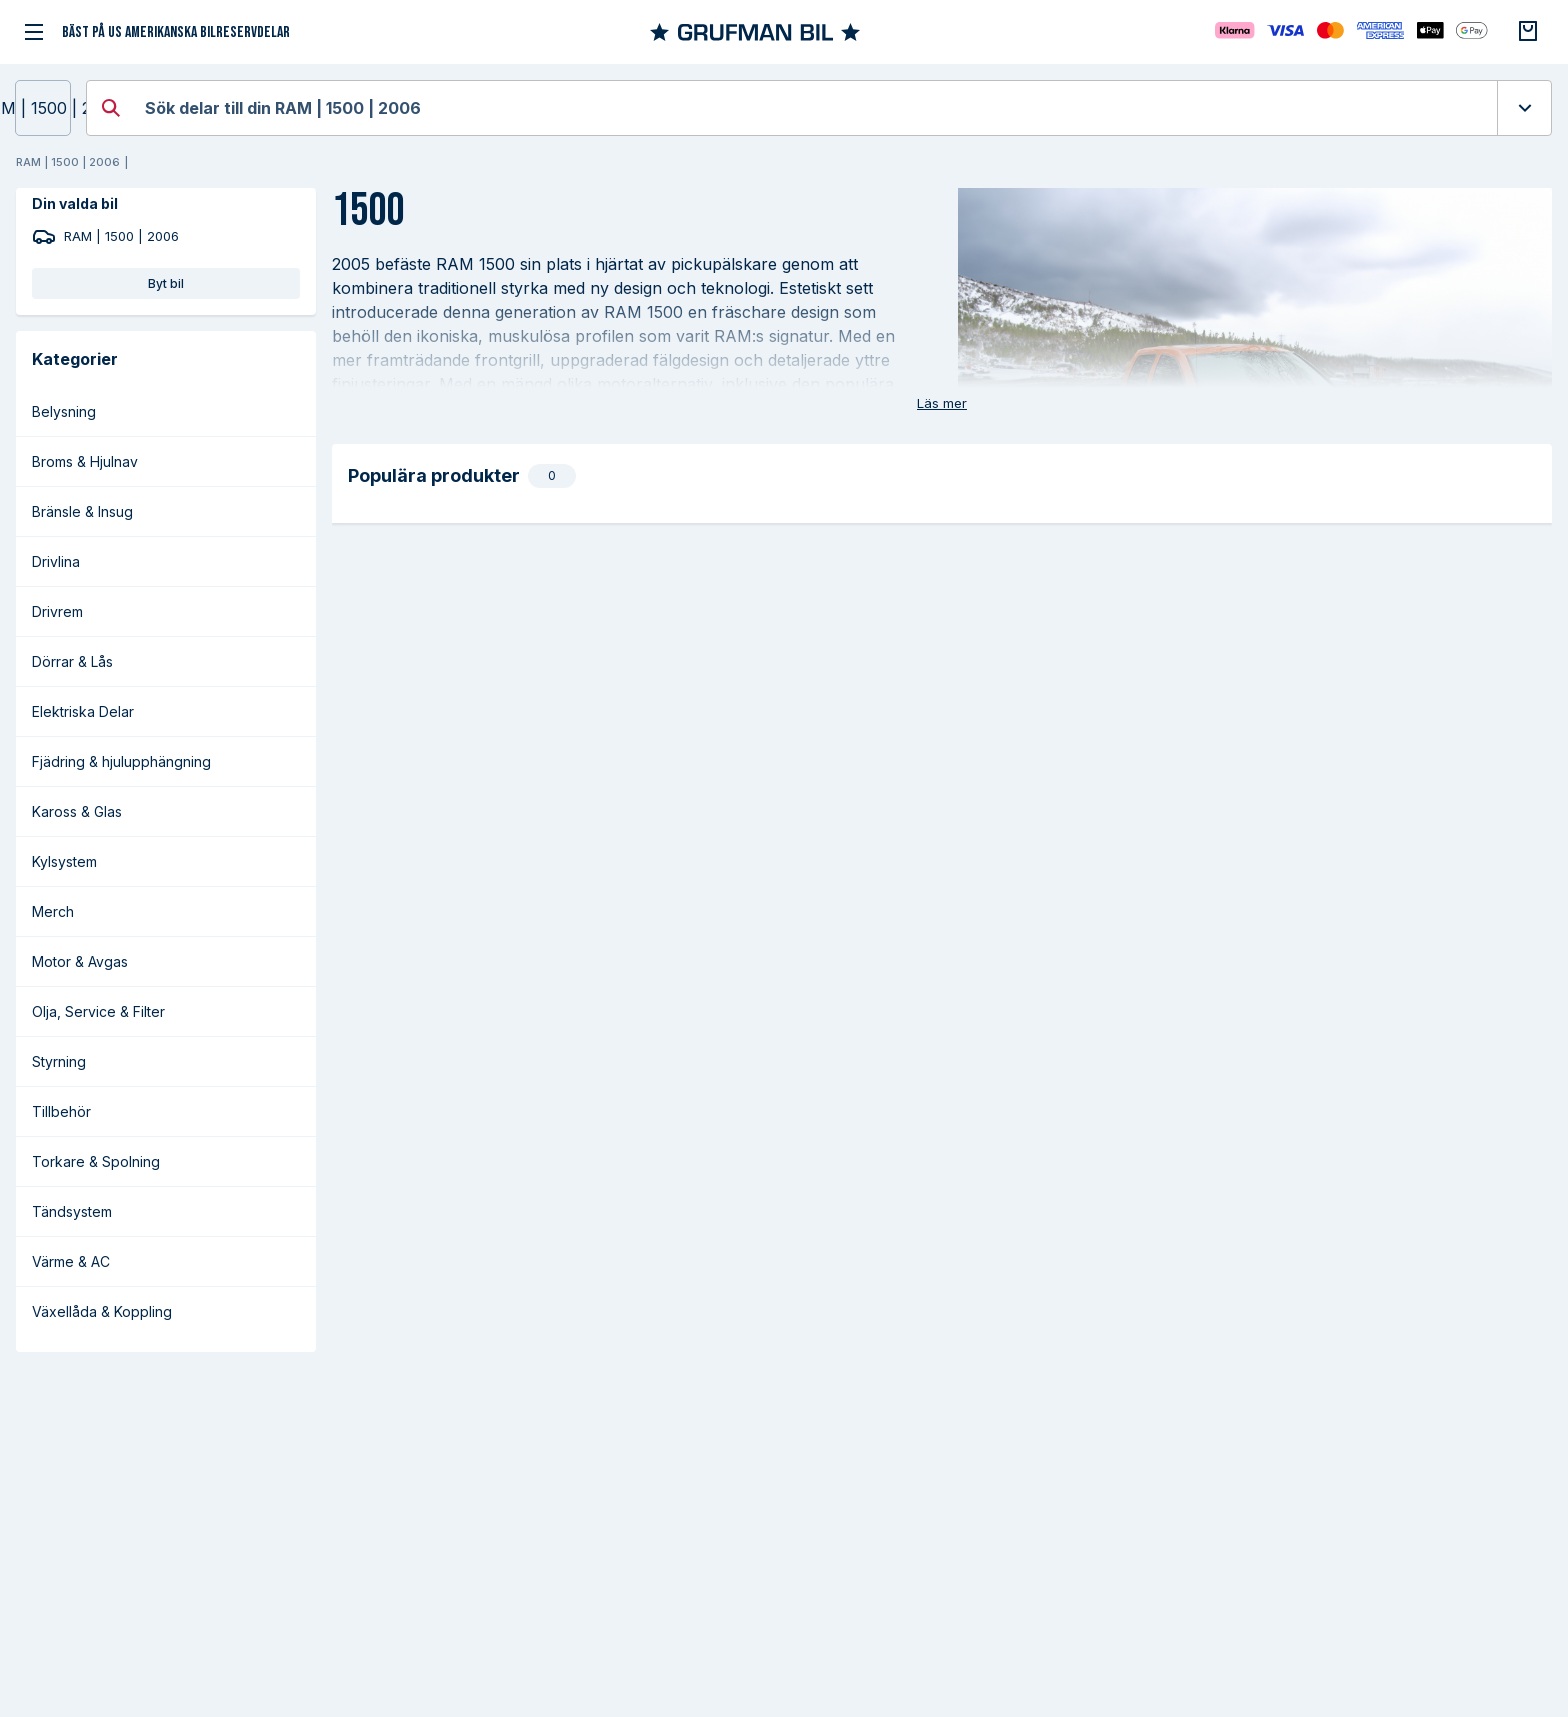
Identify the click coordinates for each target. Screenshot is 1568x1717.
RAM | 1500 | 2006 (43, 108)
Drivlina (56, 561)
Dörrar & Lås (72, 661)
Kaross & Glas (77, 811)
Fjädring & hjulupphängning (121, 761)
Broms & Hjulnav (85, 461)
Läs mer (942, 403)
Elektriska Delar (83, 711)
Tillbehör (61, 1111)
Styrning (59, 1061)
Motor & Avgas (80, 961)
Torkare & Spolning (96, 1161)
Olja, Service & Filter (98, 1011)
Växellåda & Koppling (102, 1311)
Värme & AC (71, 1261)
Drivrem (57, 611)
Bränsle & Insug (82, 511)
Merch (53, 911)
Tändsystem (72, 1211)
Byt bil (166, 283)
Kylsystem (64, 861)
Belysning (64, 411)
